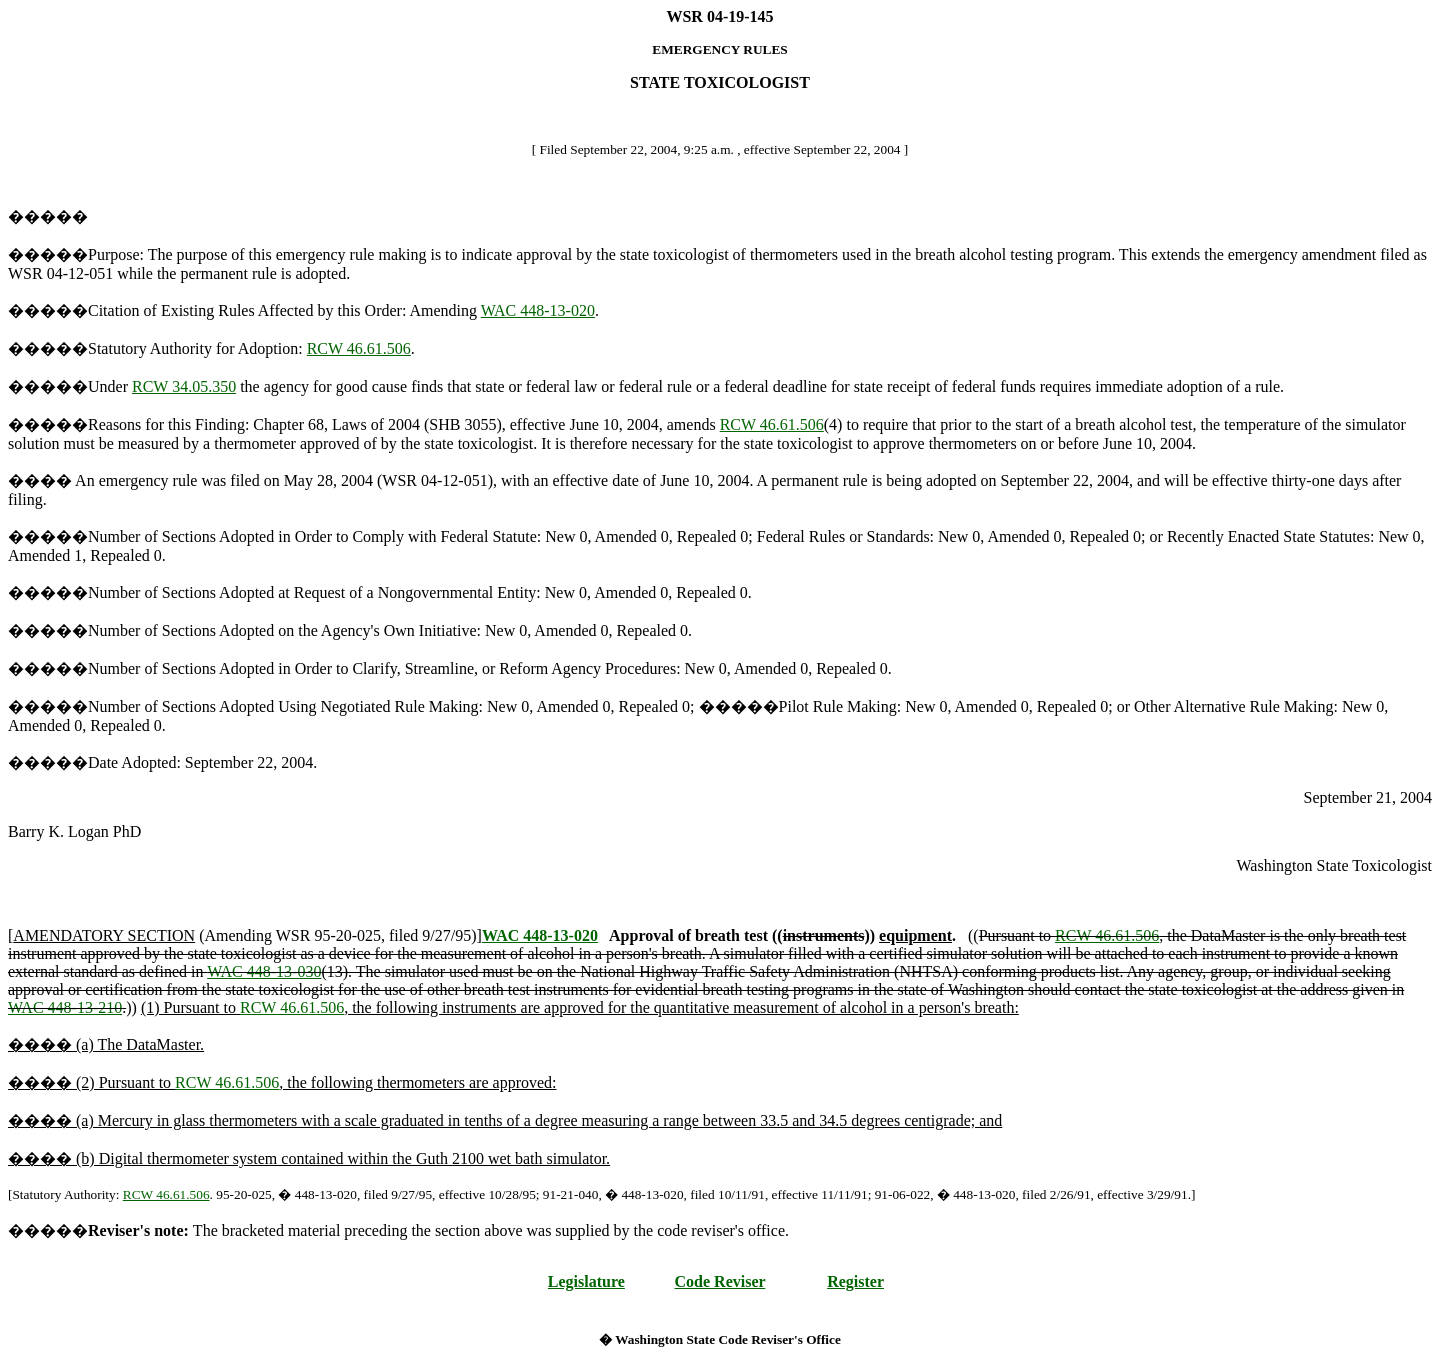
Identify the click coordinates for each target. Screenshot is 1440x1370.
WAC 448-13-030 (264, 971)
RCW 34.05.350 (184, 386)
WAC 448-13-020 (538, 310)
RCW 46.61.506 (359, 348)
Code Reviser (720, 1281)
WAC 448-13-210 (65, 1007)
